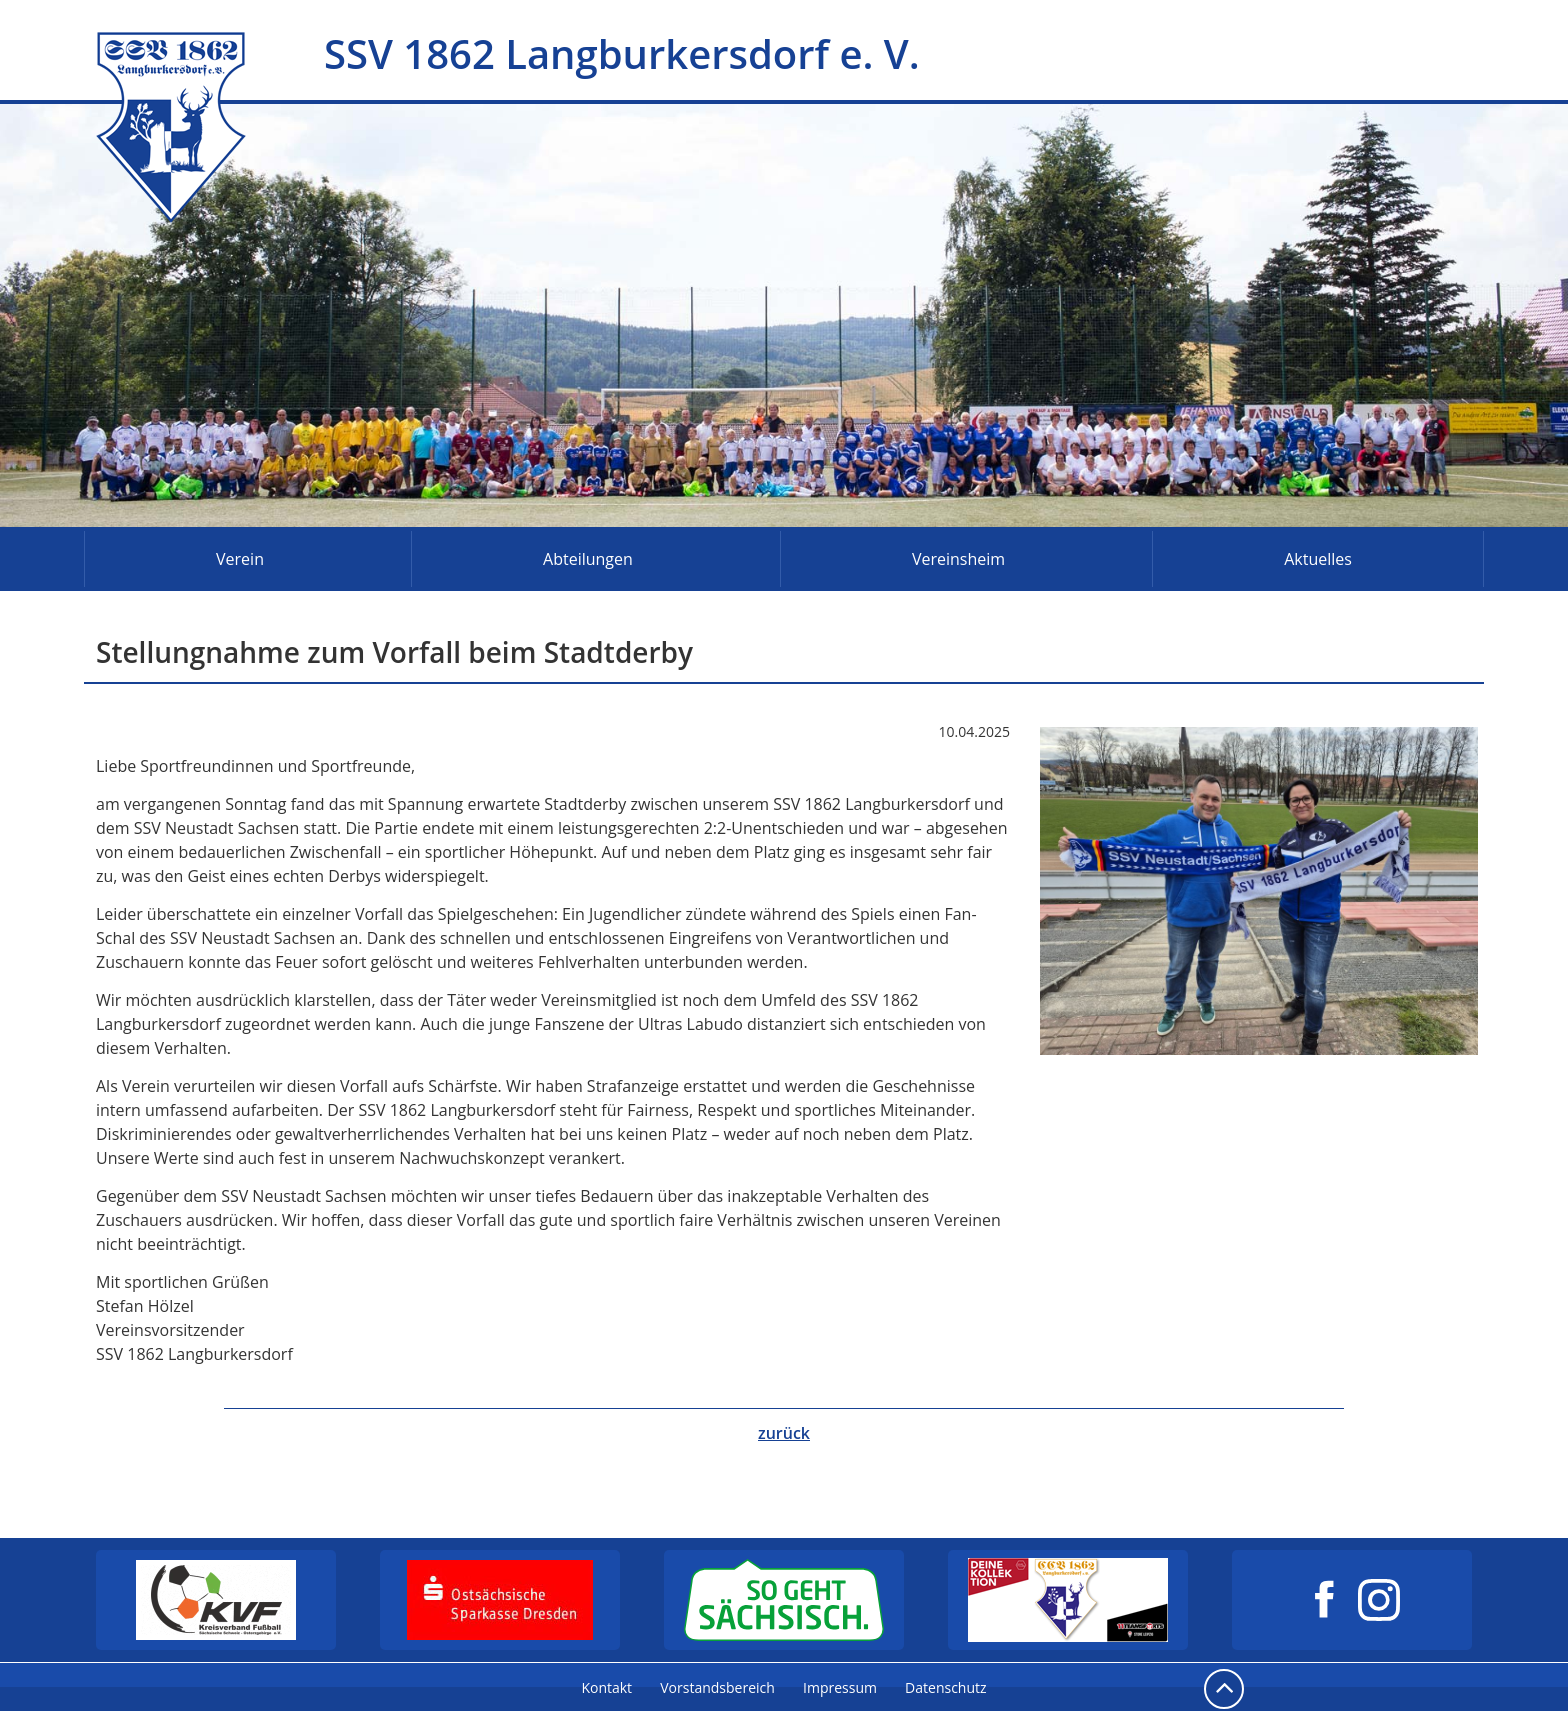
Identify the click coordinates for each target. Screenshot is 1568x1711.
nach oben (1224, 1689)
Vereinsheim (958, 559)
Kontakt (606, 1687)
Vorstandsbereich (717, 1687)
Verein (240, 559)
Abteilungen (588, 559)
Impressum (840, 1687)
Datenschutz (945, 1687)
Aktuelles (1318, 559)
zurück (784, 1433)
